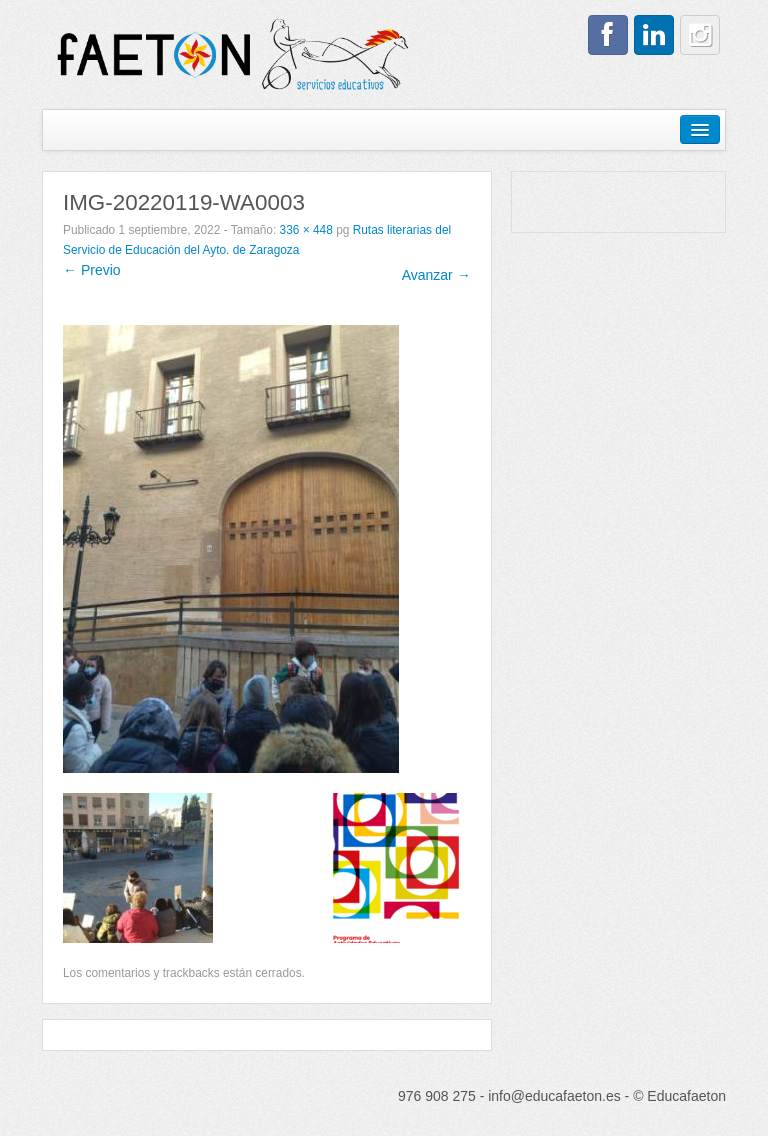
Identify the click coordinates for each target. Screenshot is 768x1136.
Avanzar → (436, 275)
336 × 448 (306, 230)
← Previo (92, 270)
